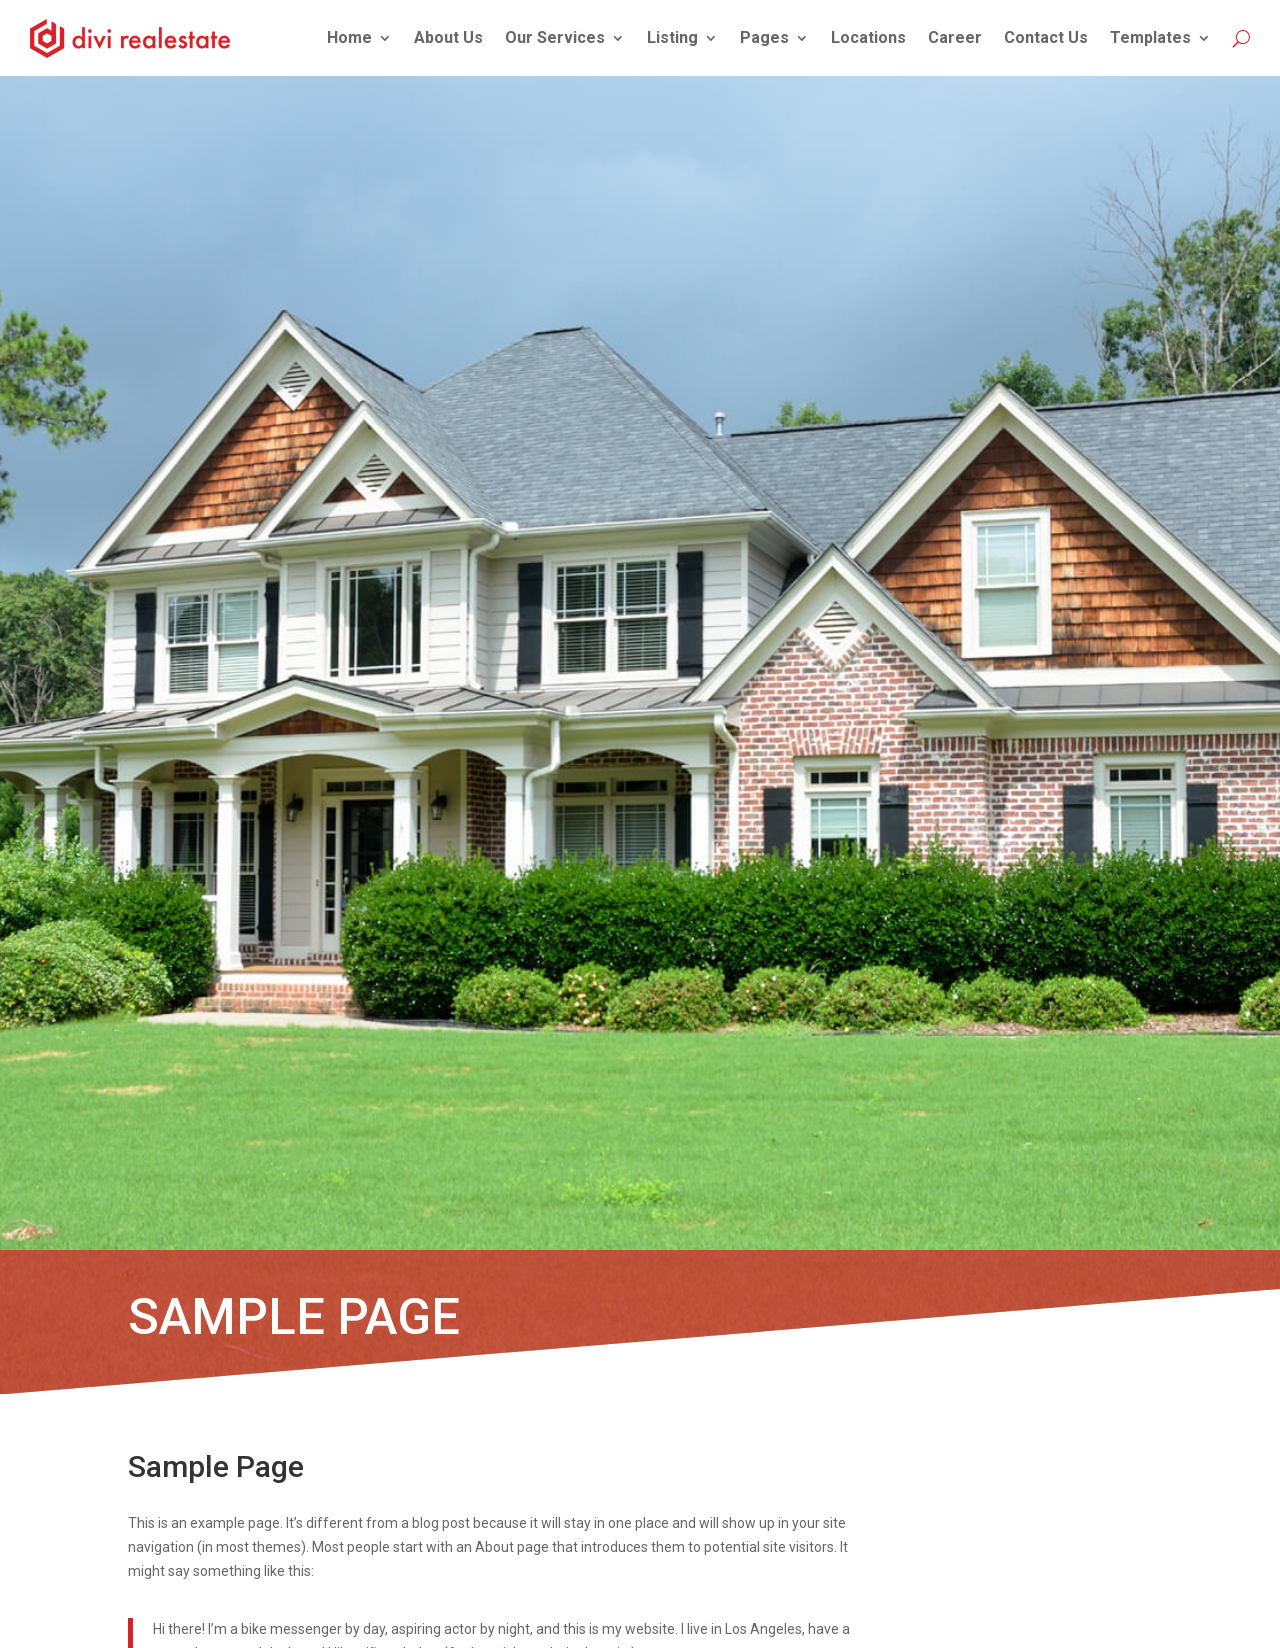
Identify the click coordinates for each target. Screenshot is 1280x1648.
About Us (448, 37)
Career (955, 37)
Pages (764, 37)
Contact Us (1046, 37)
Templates (1150, 37)
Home (349, 37)
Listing (672, 37)
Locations (868, 37)
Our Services (555, 37)
